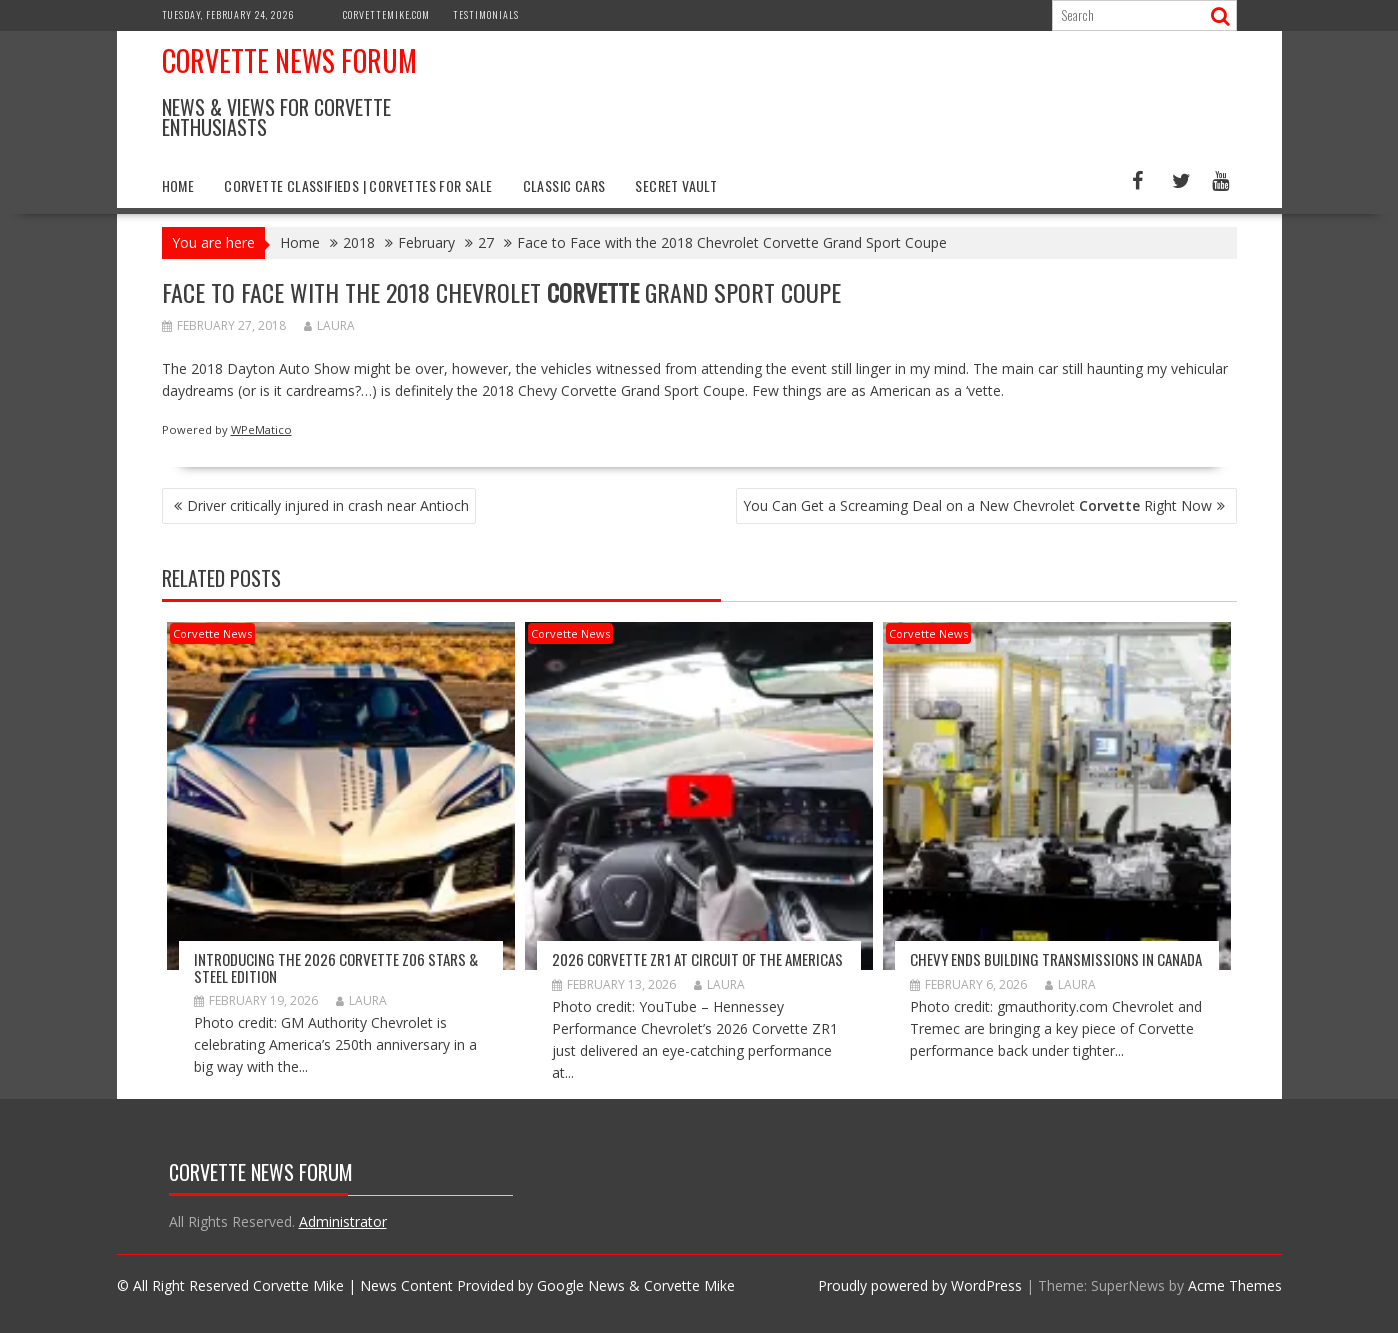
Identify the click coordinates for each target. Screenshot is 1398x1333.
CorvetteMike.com (386, 14)
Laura (329, 325)
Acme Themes (1235, 1285)
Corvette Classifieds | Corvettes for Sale (358, 185)
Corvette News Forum (289, 60)
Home (178, 185)
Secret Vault (676, 185)
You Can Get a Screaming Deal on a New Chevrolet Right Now (977, 505)
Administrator (343, 1221)
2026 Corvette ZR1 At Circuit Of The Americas (697, 959)
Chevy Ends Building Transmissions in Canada (1056, 959)
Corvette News (212, 633)
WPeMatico (261, 429)
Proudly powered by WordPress (920, 1285)
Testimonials (486, 14)
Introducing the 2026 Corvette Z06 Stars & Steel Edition (336, 967)
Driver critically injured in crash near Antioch (328, 505)
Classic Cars (564, 185)
